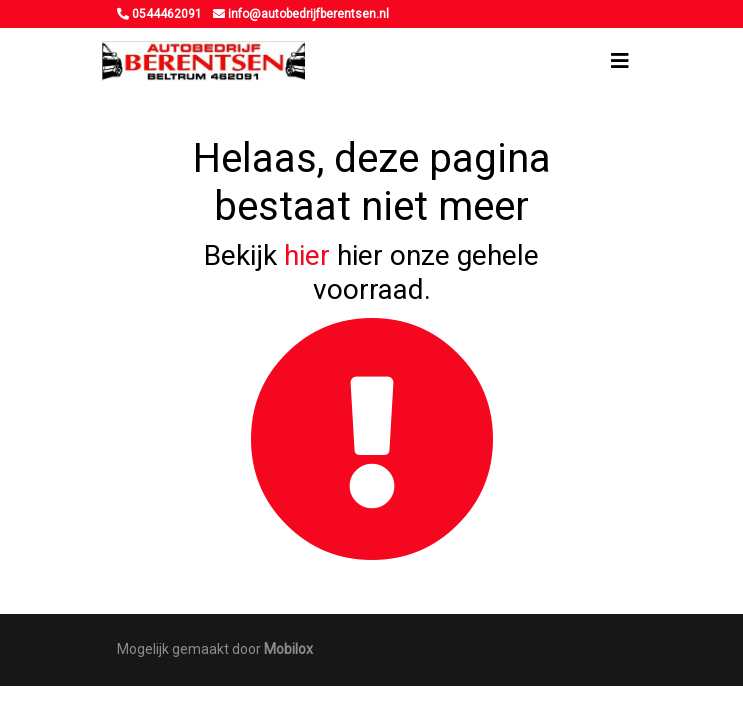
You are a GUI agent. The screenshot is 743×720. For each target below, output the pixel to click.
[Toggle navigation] (620, 61)
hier (307, 255)
